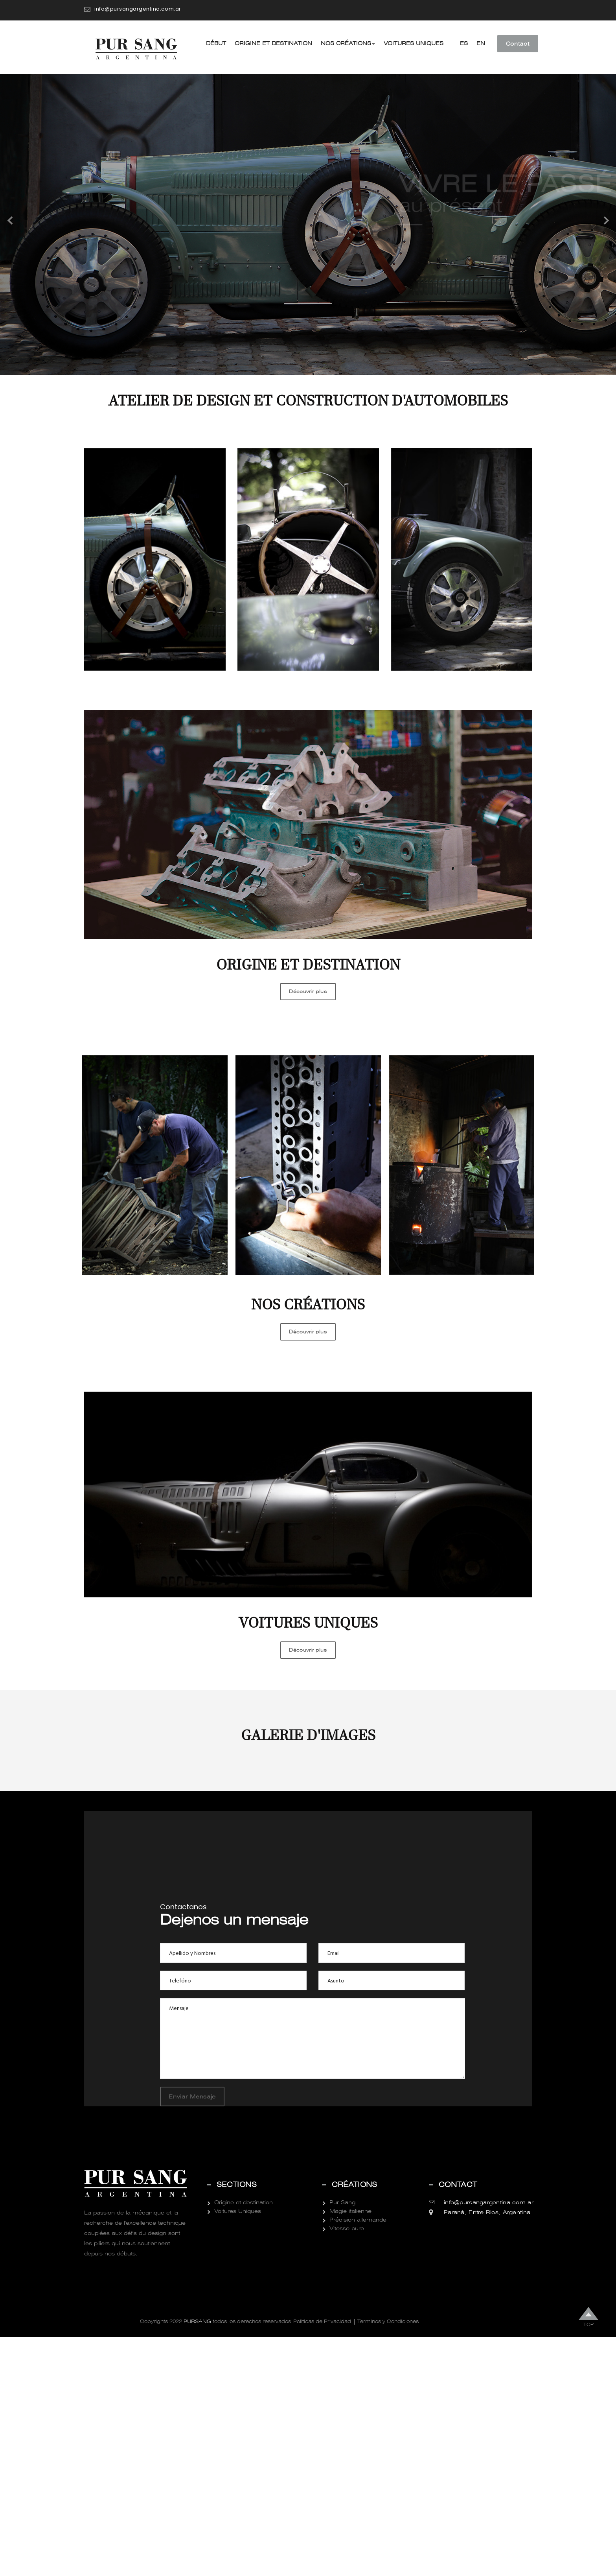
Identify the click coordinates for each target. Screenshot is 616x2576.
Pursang (196, 2560)
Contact (518, 44)
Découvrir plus (308, 991)
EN (480, 43)
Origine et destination (273, 43)
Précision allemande (357, 2459)
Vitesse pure (346, 2467)
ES (464, 43)
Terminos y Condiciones (388, 2560)
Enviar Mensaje (192, 2336)
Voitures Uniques (413, 43)
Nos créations (348, 43)
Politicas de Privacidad (322, 2560)
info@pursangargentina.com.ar (137, 9)
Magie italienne (350, 2450)
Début (216, 43)
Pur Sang (342, 2441)
